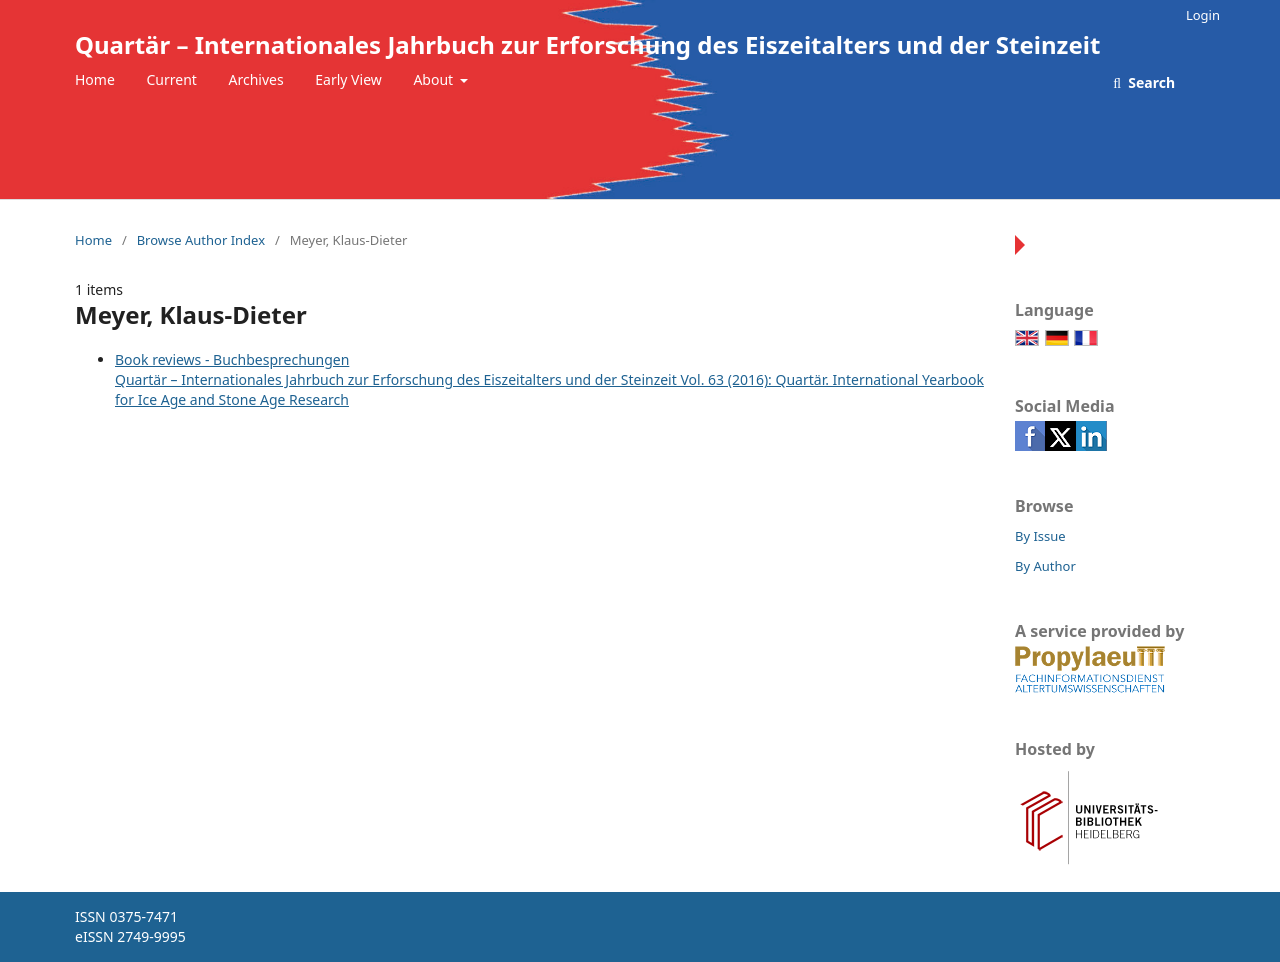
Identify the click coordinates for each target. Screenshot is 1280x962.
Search (1150, 82)
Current (171, 79)
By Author (1045, 566)
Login (1203, 15)
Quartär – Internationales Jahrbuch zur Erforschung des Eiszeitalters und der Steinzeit (587, 44)
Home (95, 79)
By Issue (1040, 536)
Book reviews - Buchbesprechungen (232, 359)
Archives (256, 79)
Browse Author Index (201, 240)
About (434, 79)
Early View (348, 79)
